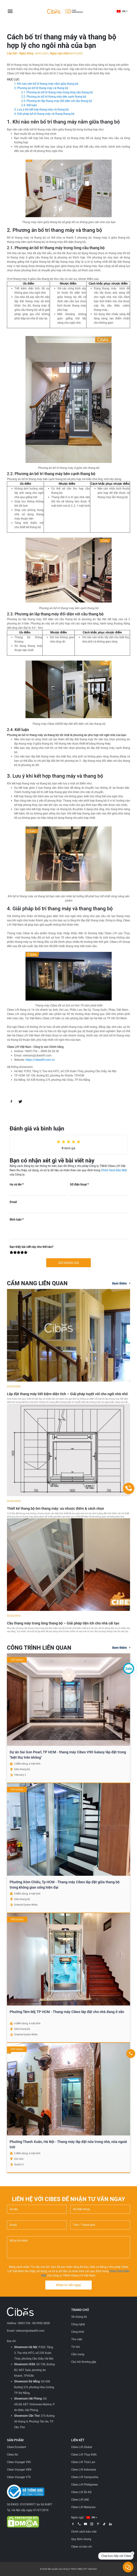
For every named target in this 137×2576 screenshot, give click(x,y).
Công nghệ (78, 2324)
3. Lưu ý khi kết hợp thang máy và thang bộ (41, 109)
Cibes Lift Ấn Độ (81, 2492)
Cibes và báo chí (81, 2546)
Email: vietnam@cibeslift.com (25, 2330)
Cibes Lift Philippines (84, 2484)
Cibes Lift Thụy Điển (84, 2454)
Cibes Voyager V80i (19, 2469)
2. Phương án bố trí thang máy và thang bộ (41, 88)
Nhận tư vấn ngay (68, 2285)
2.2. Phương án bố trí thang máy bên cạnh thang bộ (53, 96)
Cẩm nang (77, 2354)
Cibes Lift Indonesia (83, 2469)
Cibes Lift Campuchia (84, 2477)
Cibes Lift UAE (80, 2499)
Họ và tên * (38, 1189)
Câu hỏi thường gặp (83, 2361)
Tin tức (75, 2346)
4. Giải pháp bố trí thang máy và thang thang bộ (44, 113)
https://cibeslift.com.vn (40, 1059)
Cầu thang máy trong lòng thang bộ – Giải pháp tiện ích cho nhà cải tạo (63, 1623)
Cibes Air (12, 2454)
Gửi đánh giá (68, 1263)
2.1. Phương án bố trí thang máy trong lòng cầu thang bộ (57, 92)
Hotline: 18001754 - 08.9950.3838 (28, 2323)
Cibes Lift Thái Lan (83, 2462)
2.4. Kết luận (29, 105)
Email (68, 1206)
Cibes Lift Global (81, 2447)
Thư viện (76, 2339)
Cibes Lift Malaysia (83, 2507)
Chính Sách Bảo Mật (114, 1170)
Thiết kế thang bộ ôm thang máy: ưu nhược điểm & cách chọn (55, 1508)
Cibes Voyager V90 (19, 2462)
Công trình (77, 2331)
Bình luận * (68, 1228)
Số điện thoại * (98, 1189)
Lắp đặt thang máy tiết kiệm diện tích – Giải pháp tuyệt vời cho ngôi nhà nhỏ (67, 1394)
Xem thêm (119, 1283)
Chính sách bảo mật (84, 2531)
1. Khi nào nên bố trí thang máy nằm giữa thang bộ (46, 83)
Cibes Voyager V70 (19, 2477)
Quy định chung (81, 2539)
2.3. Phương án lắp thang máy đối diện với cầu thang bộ (56, 101)
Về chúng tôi (79, 2316)
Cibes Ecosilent (16, 2447)
